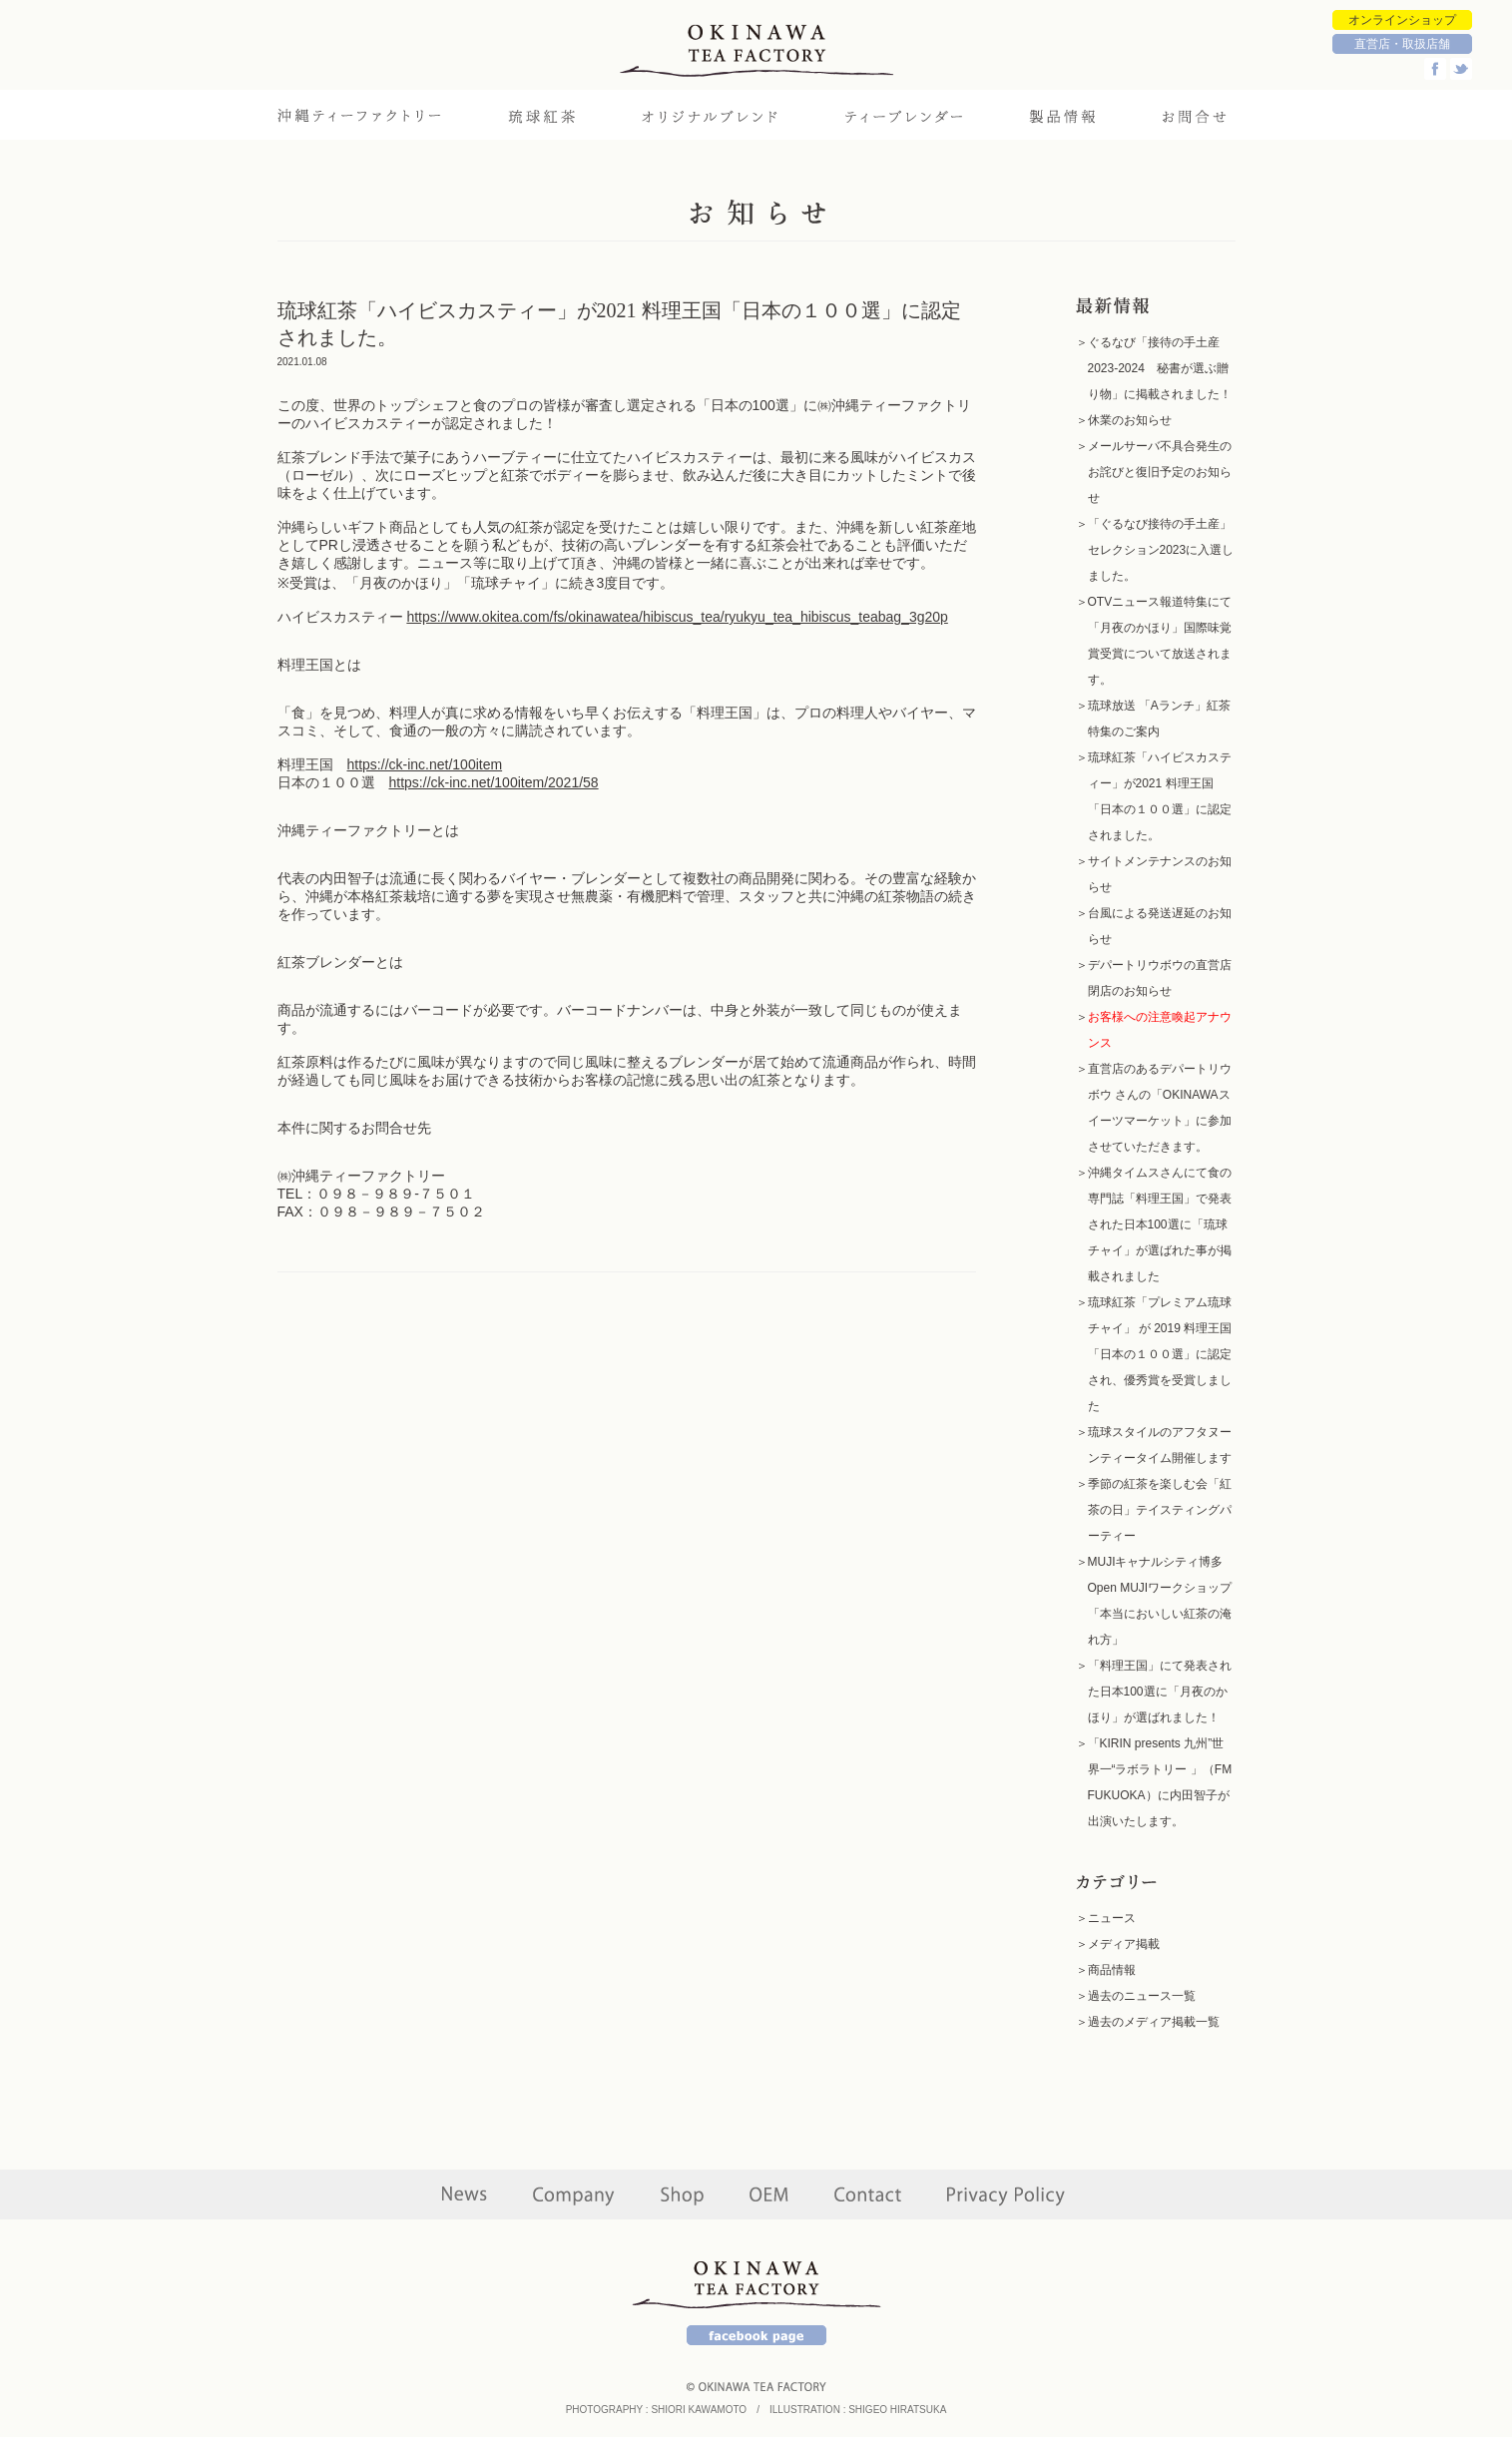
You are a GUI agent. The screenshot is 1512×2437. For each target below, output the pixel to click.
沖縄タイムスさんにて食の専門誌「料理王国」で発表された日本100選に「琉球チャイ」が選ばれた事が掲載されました (1160, 1224)
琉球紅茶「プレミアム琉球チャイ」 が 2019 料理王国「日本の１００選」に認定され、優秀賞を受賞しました (1160, 1354)
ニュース (1112, 1918)
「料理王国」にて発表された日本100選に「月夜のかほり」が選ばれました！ (1160, 1691)
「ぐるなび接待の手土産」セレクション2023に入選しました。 (1161, 550)
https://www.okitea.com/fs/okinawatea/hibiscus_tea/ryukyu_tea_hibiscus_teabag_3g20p (676, 617)
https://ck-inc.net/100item (425, 764)
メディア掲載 (1124, 1944)
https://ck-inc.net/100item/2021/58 (494, 782)
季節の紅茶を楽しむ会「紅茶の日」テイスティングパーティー (1160, 1510)
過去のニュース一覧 (1142, 1996)
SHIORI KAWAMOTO (699, 2409)
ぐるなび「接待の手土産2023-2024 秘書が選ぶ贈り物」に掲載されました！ (1160, 368)
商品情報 (1112, 1970)
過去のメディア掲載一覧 (1154, 2022)
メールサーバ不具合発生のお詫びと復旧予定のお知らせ (1160, 472)
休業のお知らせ (1130, 420)
